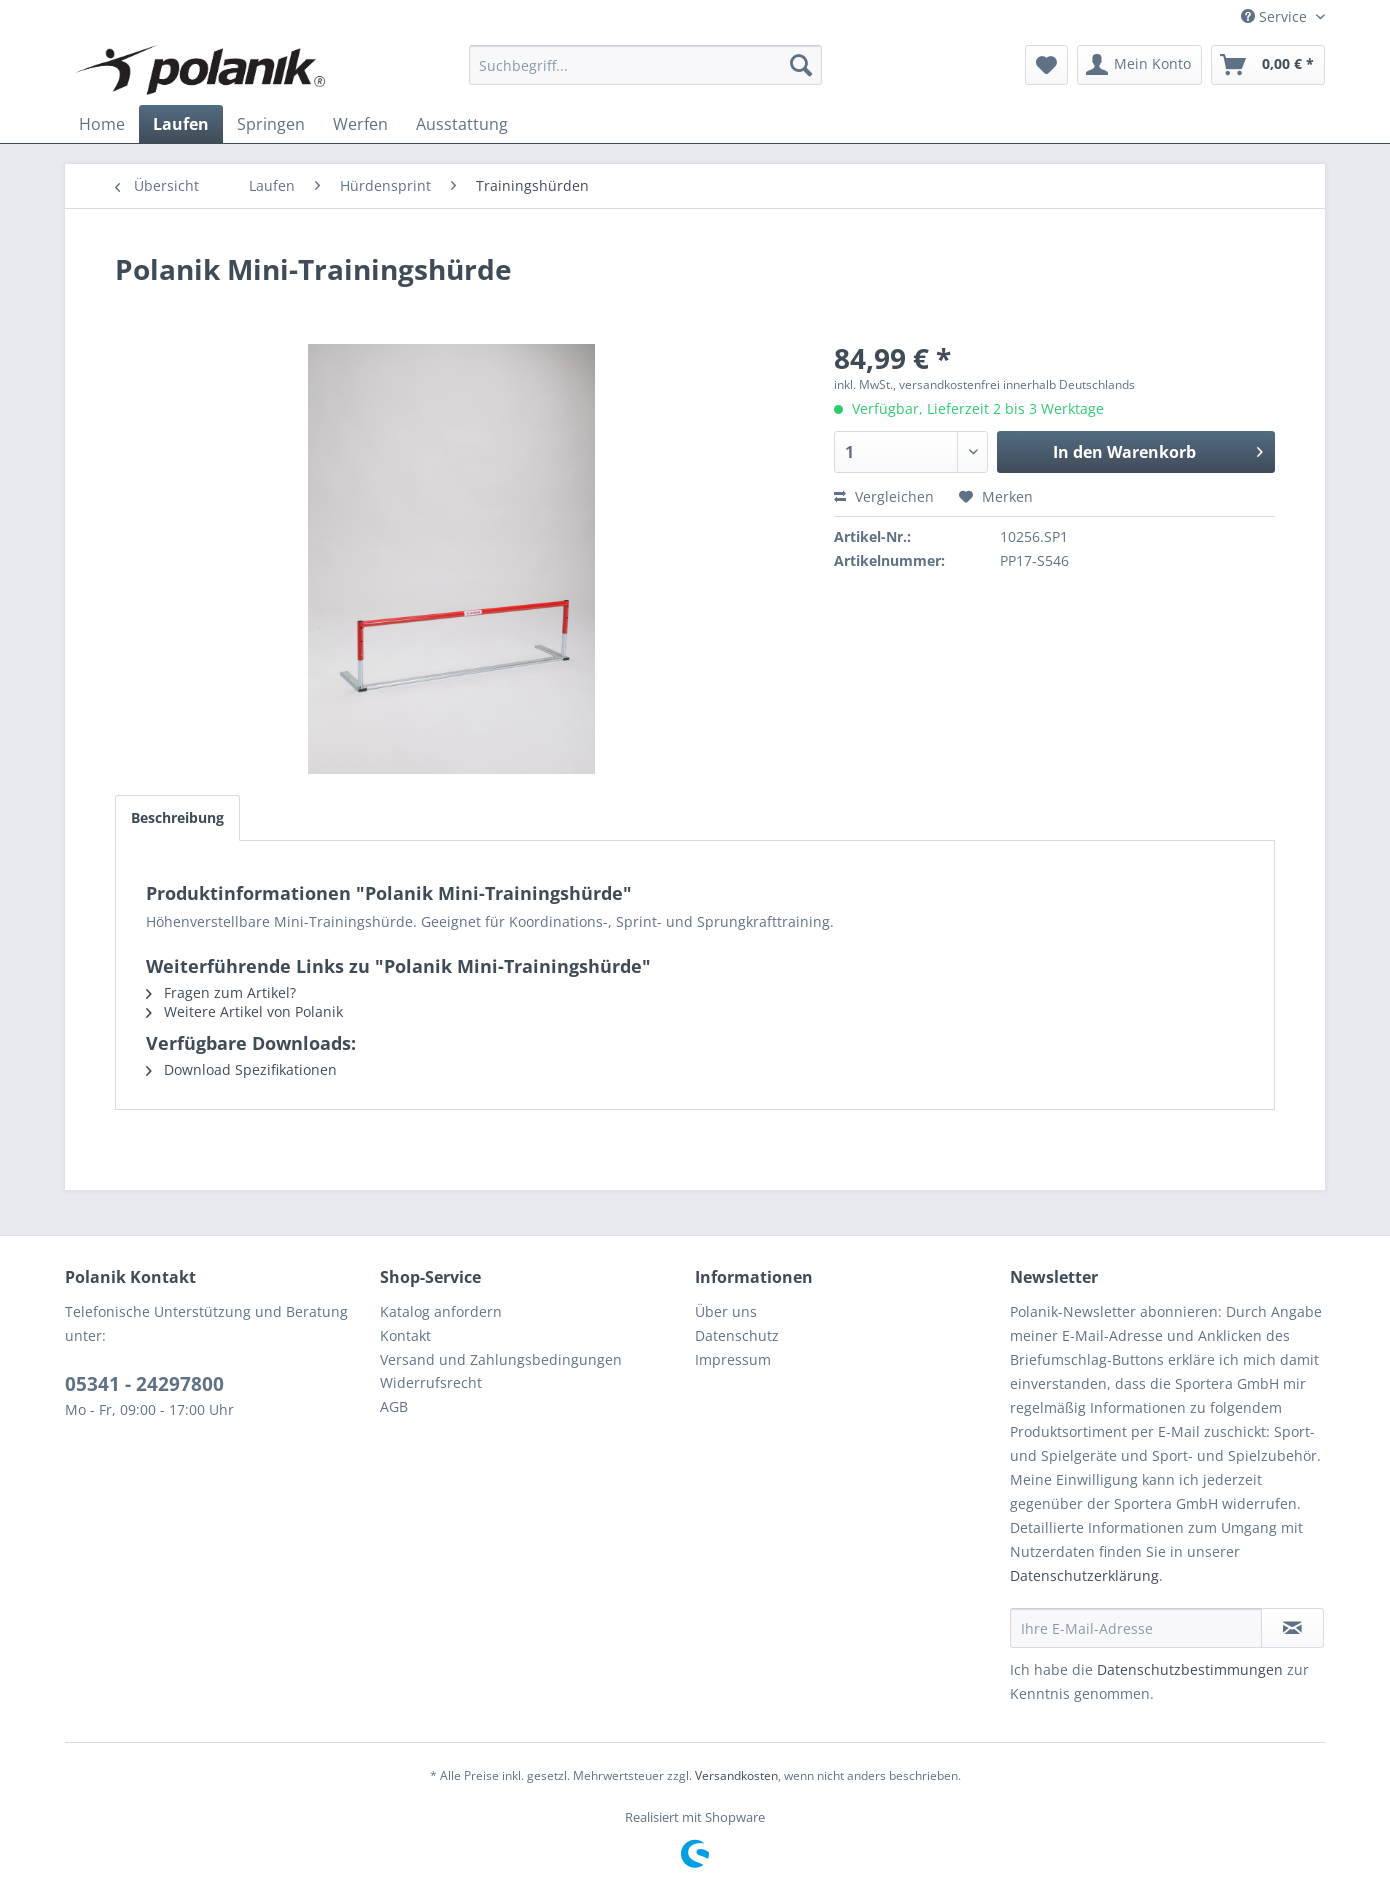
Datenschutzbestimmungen (1190, 1669)
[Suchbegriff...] (645, 65)
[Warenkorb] (1268, 65)
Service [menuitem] (1276, 16)
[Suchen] (801, 65)
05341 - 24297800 (144, 1384)
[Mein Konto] (1139, 65)
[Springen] (271, 124)
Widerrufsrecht (431, 1382)
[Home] (102, 124)
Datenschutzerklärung (1084, 1575)
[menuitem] (645, 65)
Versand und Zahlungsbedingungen (501, 1359)
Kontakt (405, 1335)
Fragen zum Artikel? (221, 992)
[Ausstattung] (462, 124)
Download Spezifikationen (241, 1069)
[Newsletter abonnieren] (1292, 1628)
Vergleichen (884, 496)
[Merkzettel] (1046, 65)
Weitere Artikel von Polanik (244, 1011)
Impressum (733, 1359)
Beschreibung (177, 817)
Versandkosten (736, 1775)
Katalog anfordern (441, 1311)
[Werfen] (360, 124)
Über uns (726, 1311)
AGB (394, 1406)
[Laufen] (181, 124)
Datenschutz (737, 1335)
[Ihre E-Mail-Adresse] (1136, 1628)
